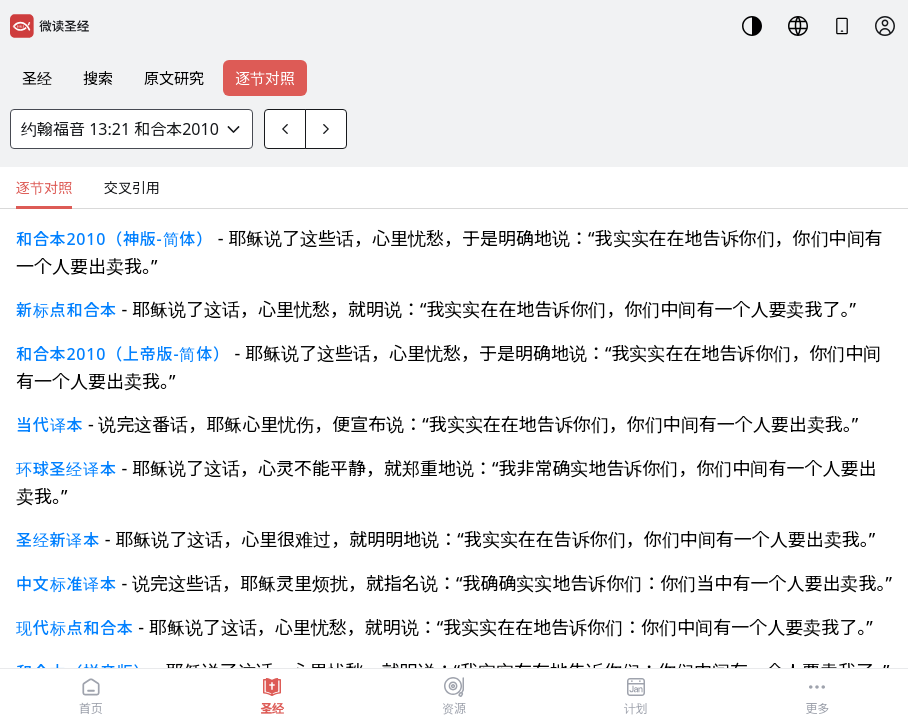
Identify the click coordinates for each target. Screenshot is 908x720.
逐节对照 (265, 78)
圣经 (37, 78)
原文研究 (174, 78)
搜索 (98, 78)
